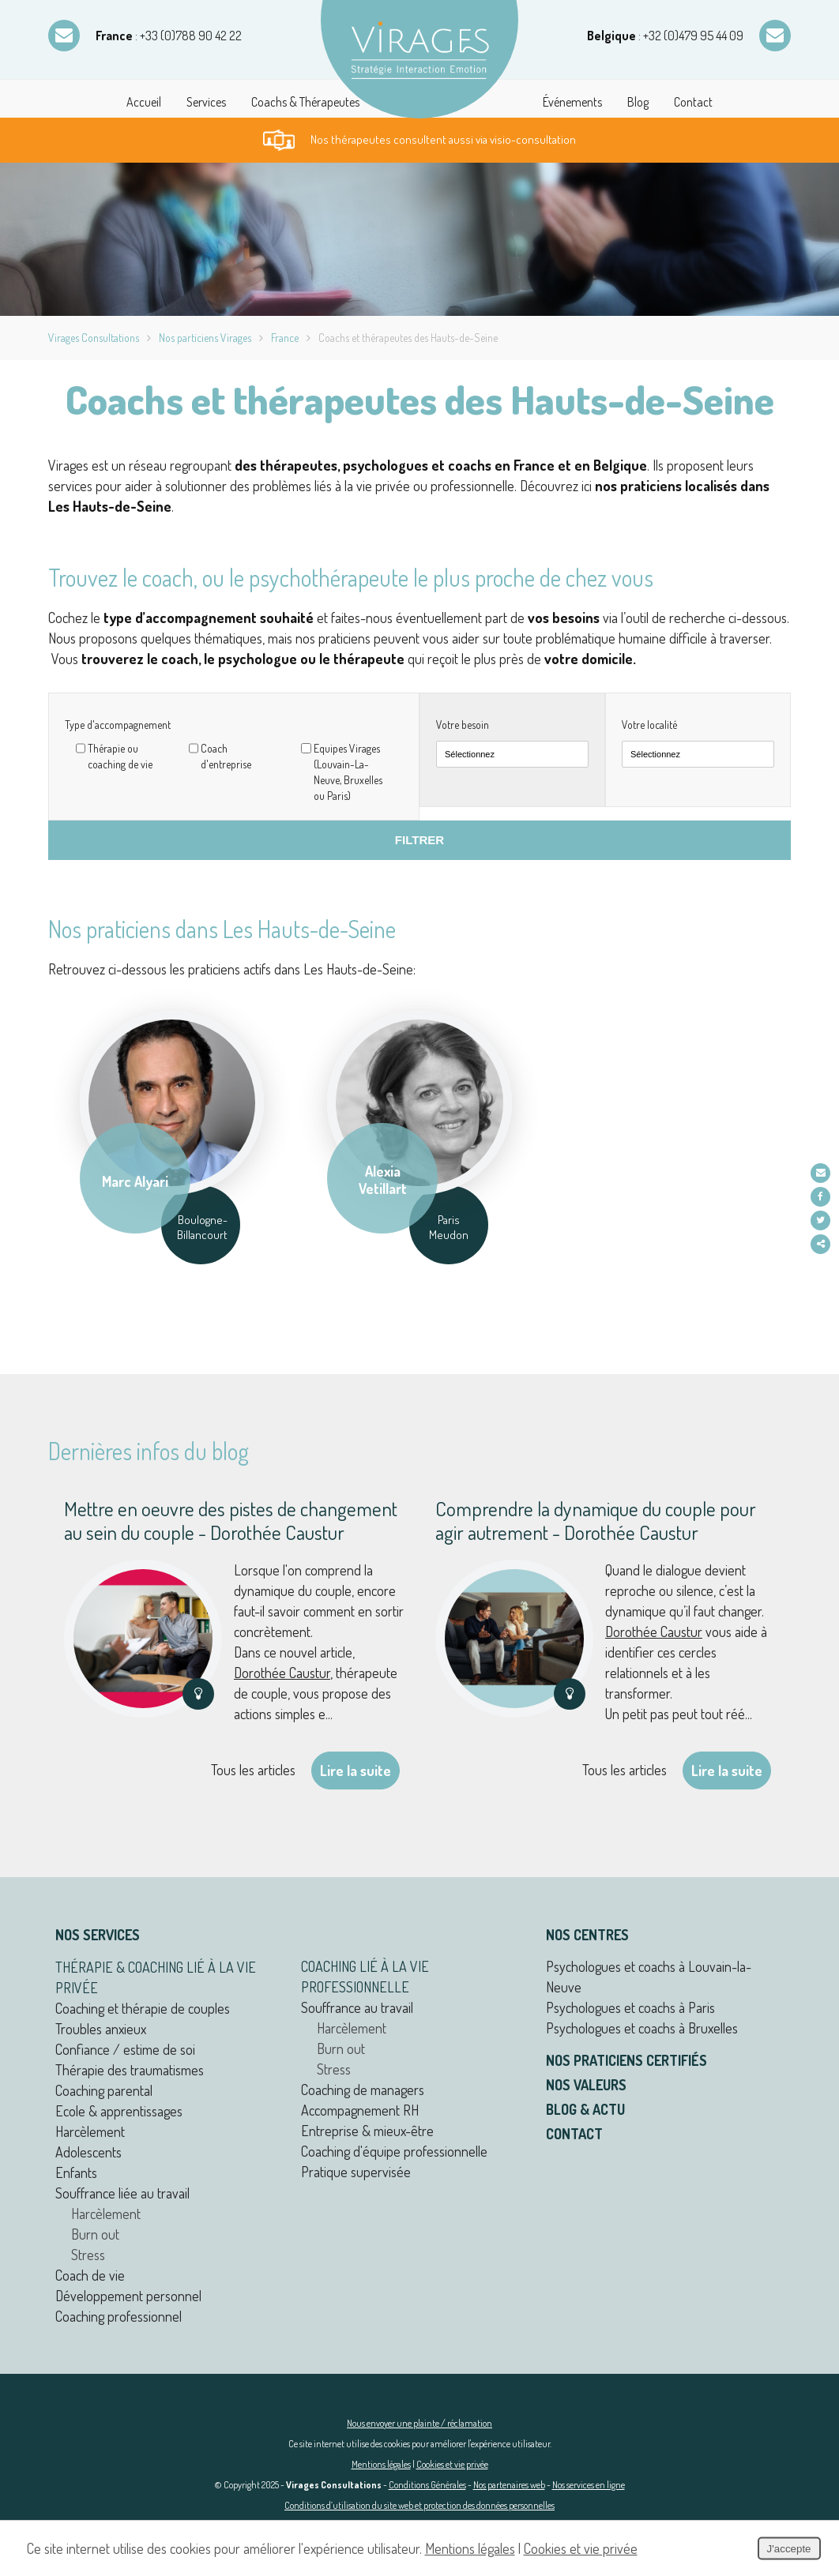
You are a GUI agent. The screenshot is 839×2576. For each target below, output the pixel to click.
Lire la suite (355, 1770)
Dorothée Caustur (282, 1672)
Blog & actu (585, 2109)
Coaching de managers (362, 2089)
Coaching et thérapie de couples (142, 2008)
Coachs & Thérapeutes (305, 102)
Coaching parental (103, 2090)
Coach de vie (90, 2275)
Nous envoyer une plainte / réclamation (419, 2423)
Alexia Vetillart (383, 1178)
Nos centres (587, 1934)
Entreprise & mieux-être (367, 2130)
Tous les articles (253, 1769)
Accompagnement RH (360, 2110)
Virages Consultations (93, 337)
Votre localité (649, 724)
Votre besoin (462, 724)
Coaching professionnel (118, 2316)
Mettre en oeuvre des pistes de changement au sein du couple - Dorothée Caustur (230, 1520)
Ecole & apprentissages (118, 2111)
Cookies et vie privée (452, 2464)
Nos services (97, 1934)
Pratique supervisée (356, 2171)
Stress (88, 2254)
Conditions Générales (427, 2485)
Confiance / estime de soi (125, 2049)
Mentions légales (381, 2464)
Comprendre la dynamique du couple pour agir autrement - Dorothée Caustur (595, 1520)
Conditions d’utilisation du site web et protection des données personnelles (419, 2505)
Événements (572, 102)
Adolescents (88, 2152)
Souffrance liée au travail (122, 2193)
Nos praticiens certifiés (626, 2060)
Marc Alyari (135, 1179)
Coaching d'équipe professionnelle (394, 2151)
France (285, 337)
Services (206, 102)
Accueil (143, 102)
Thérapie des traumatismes (129, 2069)
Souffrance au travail (357, 2007)
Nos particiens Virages (205, 337)
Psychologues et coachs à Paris (630, 2007)
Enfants (76, 2172)
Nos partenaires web (509, 2485)
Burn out (95, 2234)
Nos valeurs (586, 2084)
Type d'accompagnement (118, 724)
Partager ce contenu (821, 1244)
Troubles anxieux (100, 2028)
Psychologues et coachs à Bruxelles (642, 2028)
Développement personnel (128, 2295)
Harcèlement (90, 2131)
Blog (638, 102)
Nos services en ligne (588, 2485)
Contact (693, 102)
